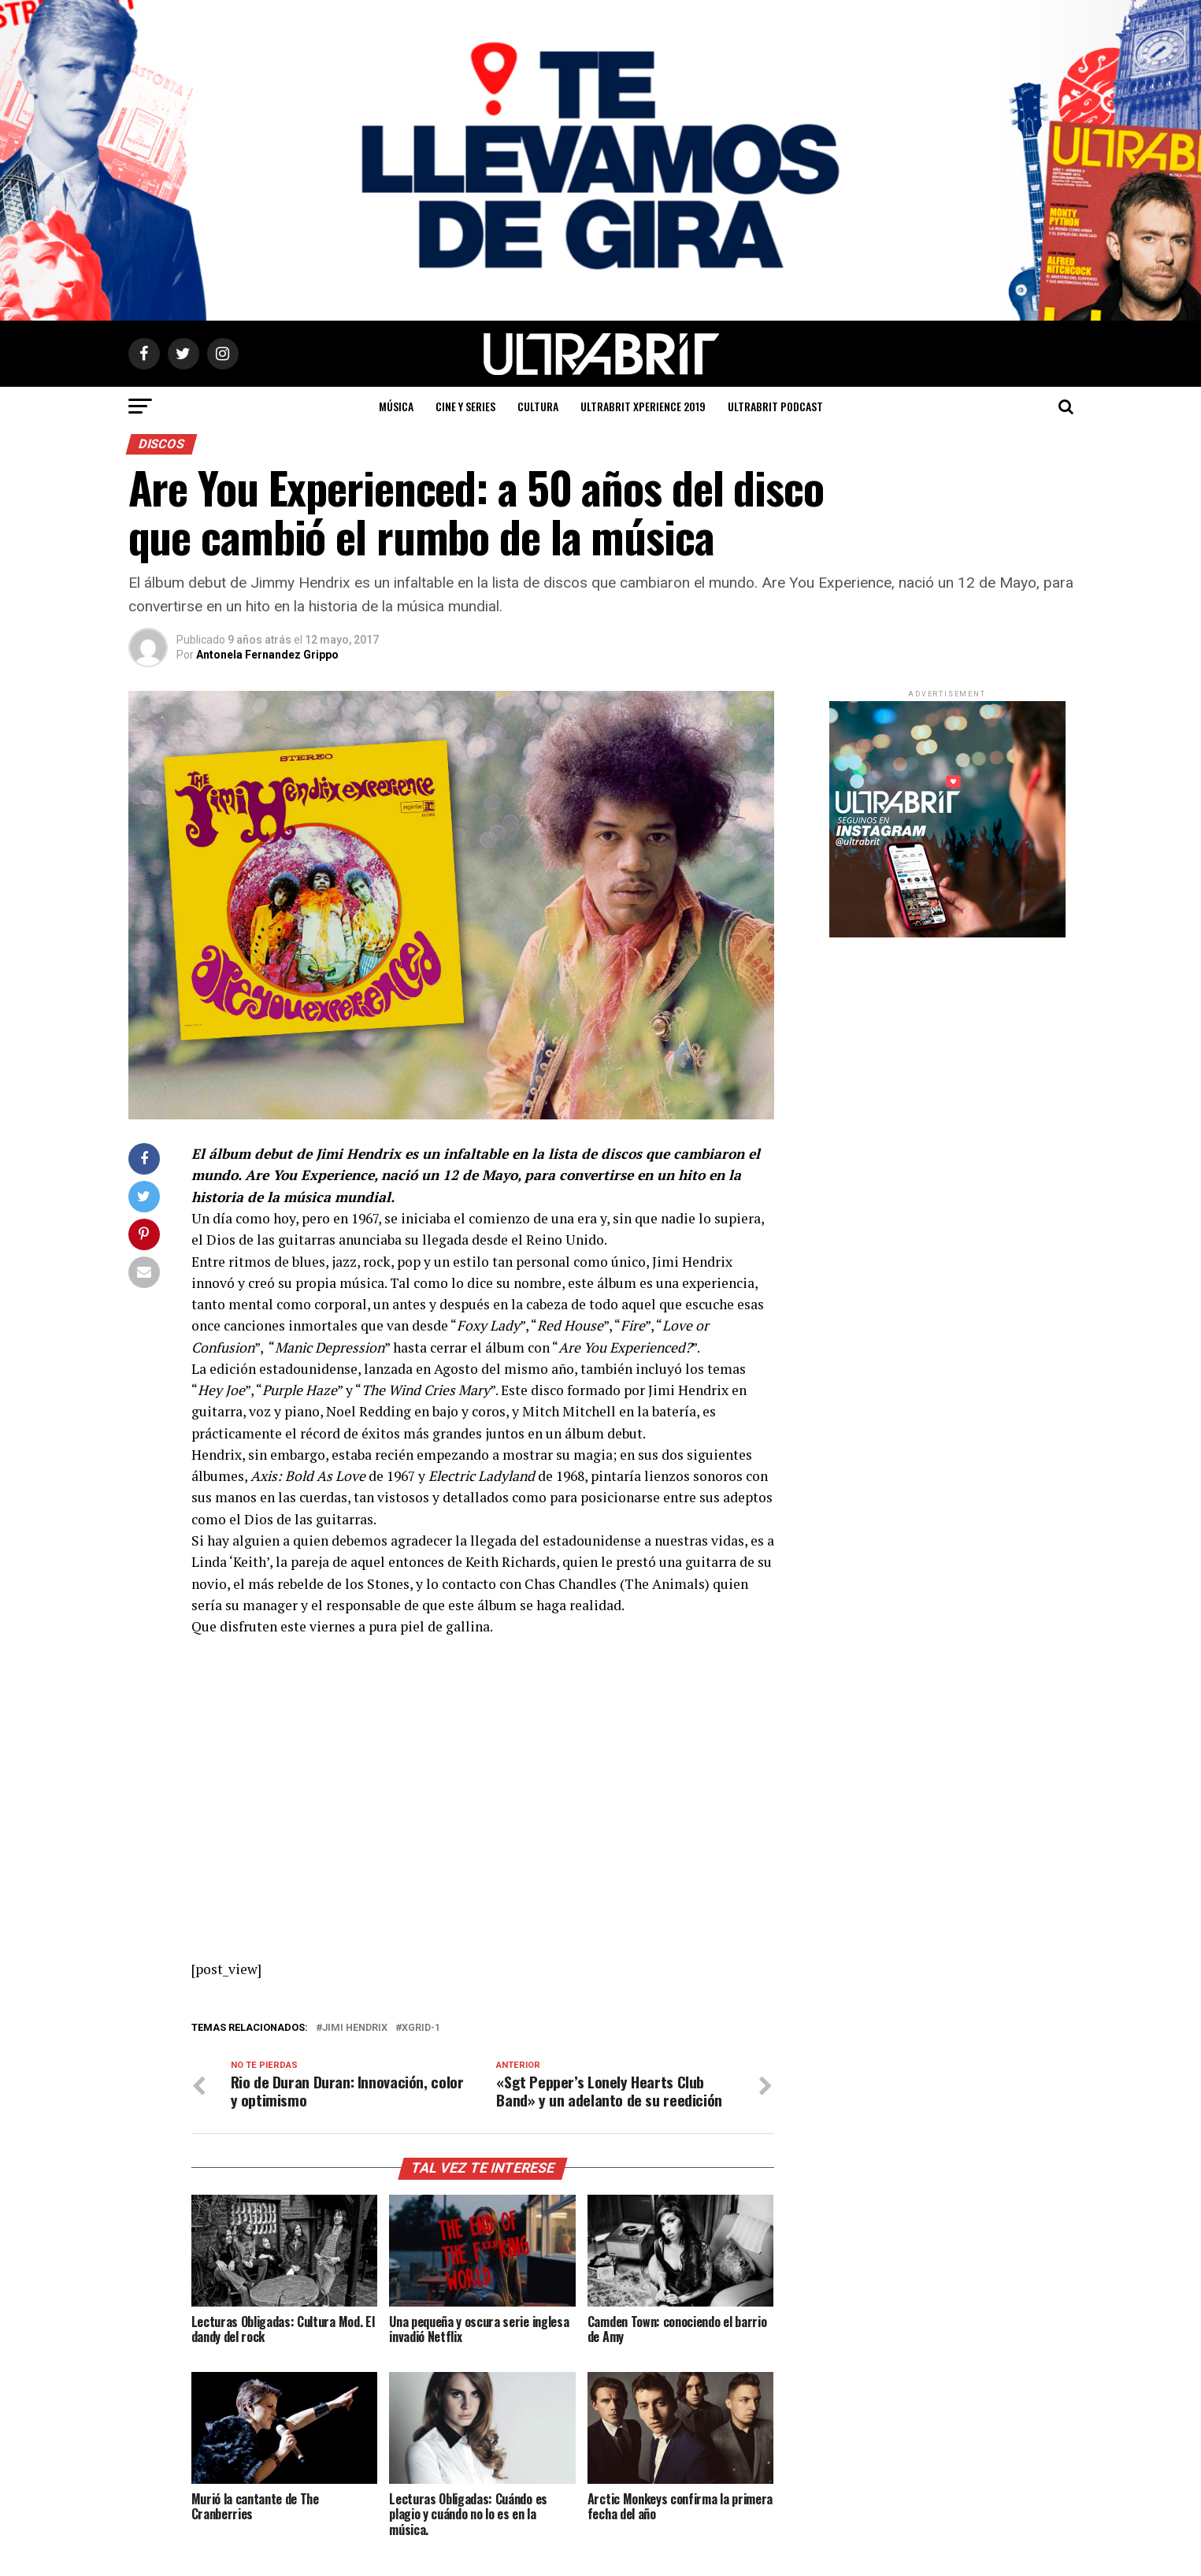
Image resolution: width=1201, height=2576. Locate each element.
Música (396, 406)
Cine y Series (465, 406)
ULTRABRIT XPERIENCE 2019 (643, 406)
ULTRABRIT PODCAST (775, 406)
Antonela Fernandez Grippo (267, 654)
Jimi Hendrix (354, 2028)
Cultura (537, 406)
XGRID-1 (421, 2028)
